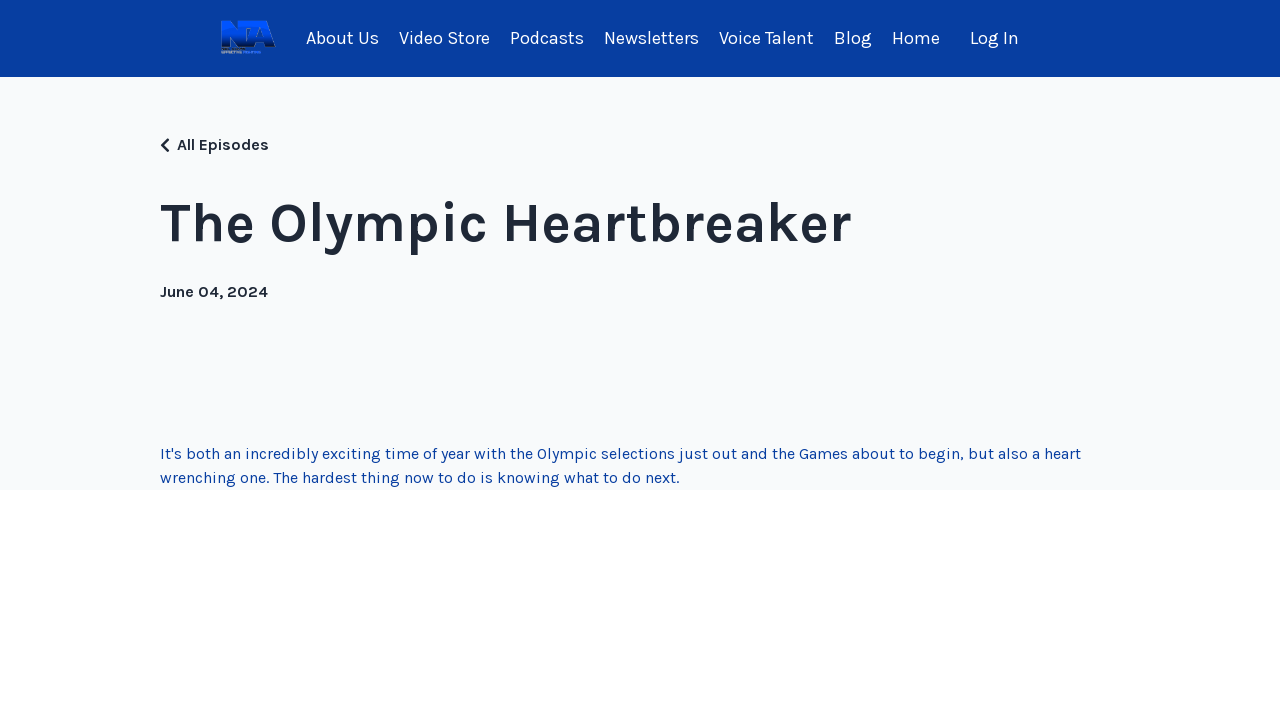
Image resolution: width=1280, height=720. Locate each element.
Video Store (444, 38)
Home (916, 38)
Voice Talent (766, 38)
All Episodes (223, 144)
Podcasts (547, 38)
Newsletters (651, 38)
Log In (994, 38)
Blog (853, 38)
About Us (342, 38)
